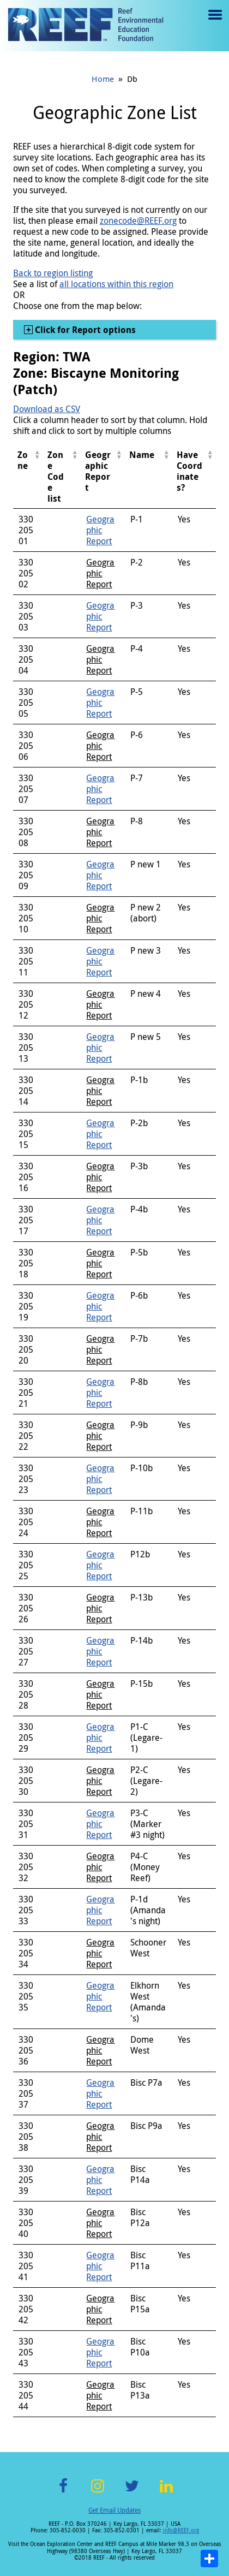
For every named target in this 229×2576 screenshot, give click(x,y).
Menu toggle (214, 22)
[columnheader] (28, 477)
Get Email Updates (114, 2510)
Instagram (98, 2492)
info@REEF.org (181, 2530)
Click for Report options (84, 330)
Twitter (132, 2492)
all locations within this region (116, 284)
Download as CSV (46, 409)
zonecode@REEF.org (138, 221)
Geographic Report (100, 530)
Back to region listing (53, 273)
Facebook (63, 2492)
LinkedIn (166, 2492)
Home (103, 78)
